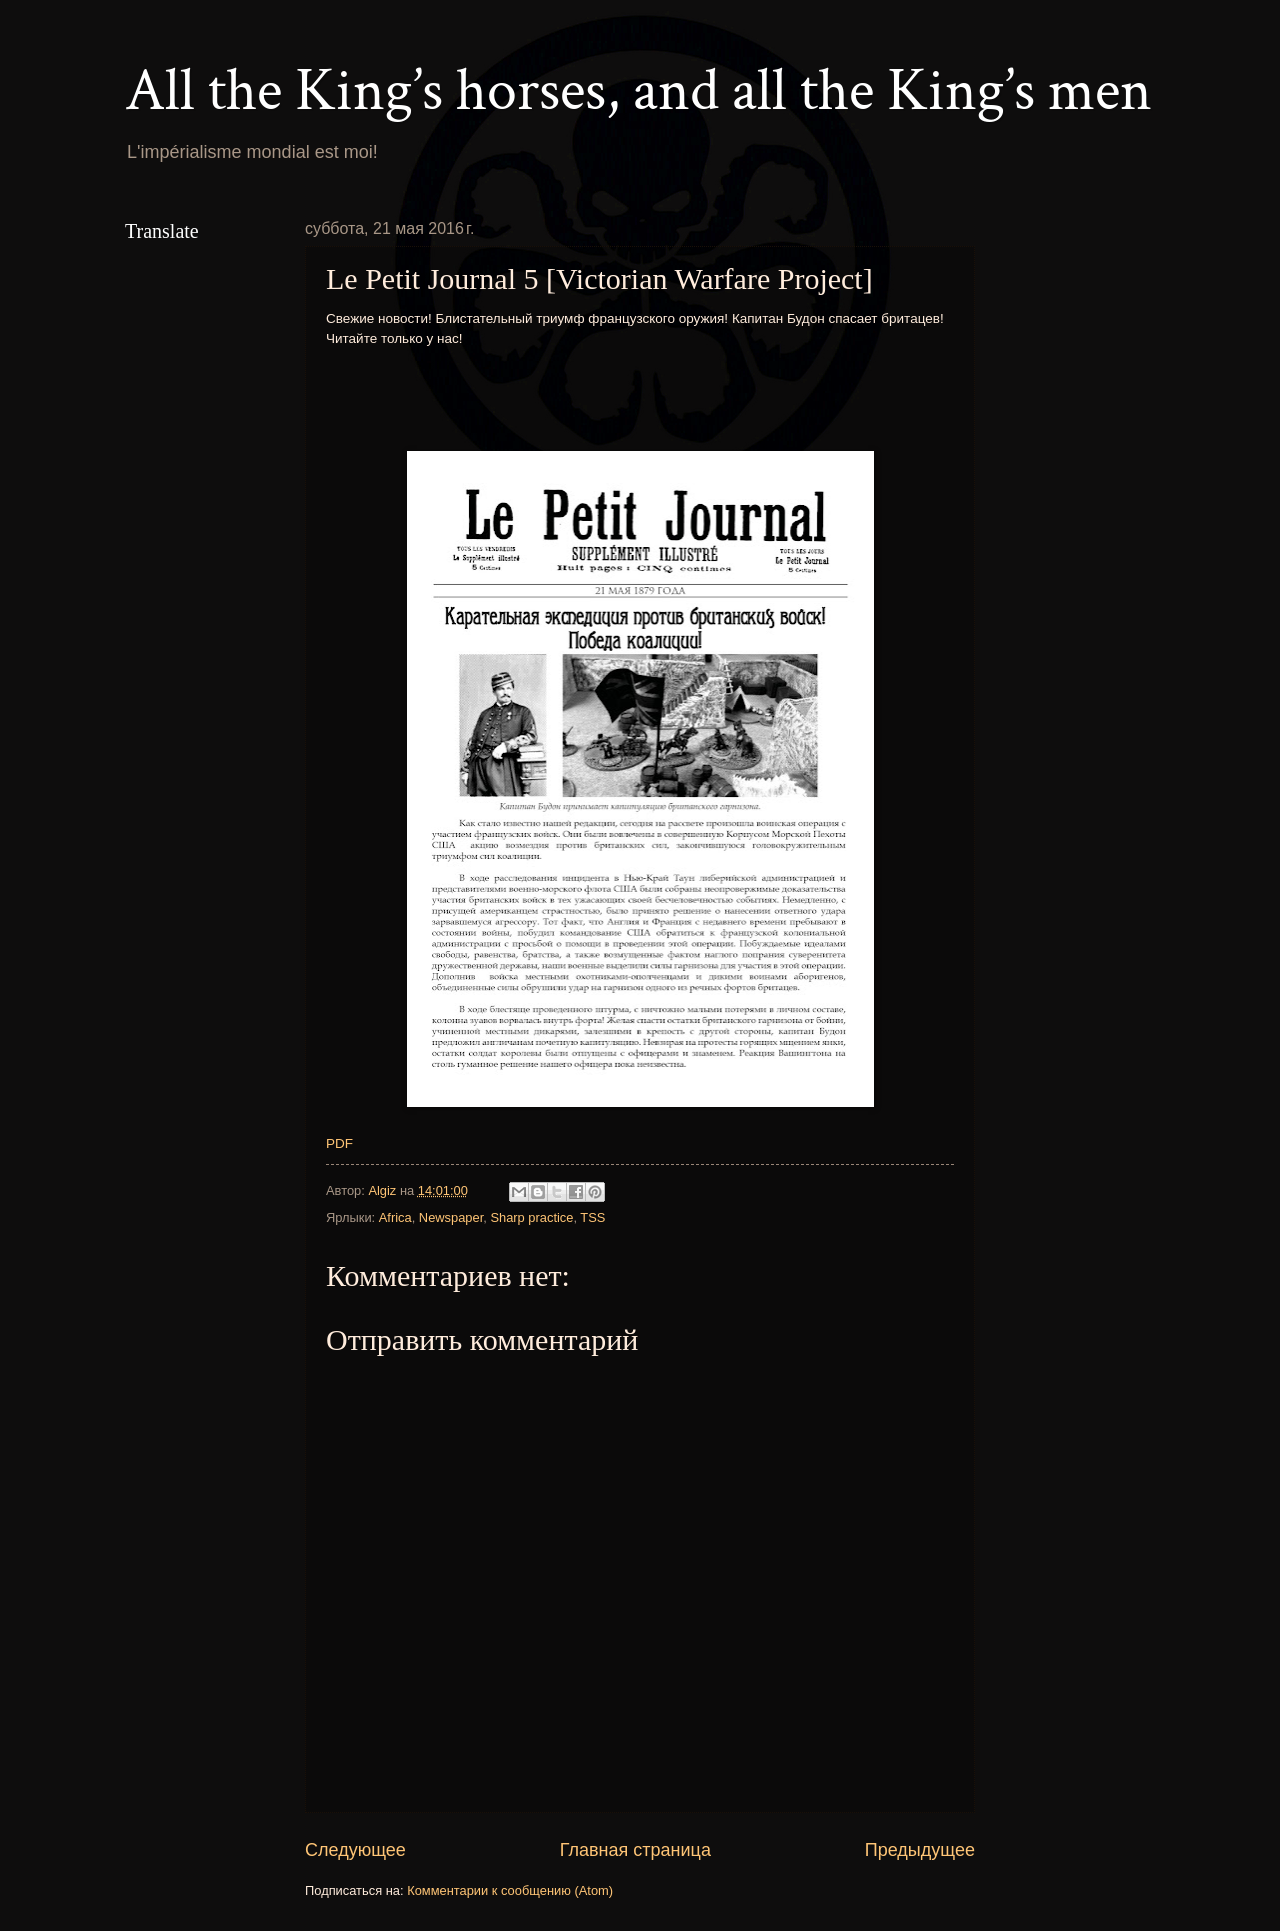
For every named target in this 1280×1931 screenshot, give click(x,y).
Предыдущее (920, 1850)
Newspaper (451, 1217)
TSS (592, 1217)
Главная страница (635, 1850)
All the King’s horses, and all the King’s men (638, 91)
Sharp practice (531, 1217)
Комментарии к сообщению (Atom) (510, 1890)
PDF (339, 1143)
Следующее (355, 1850)
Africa (395, 1217)
